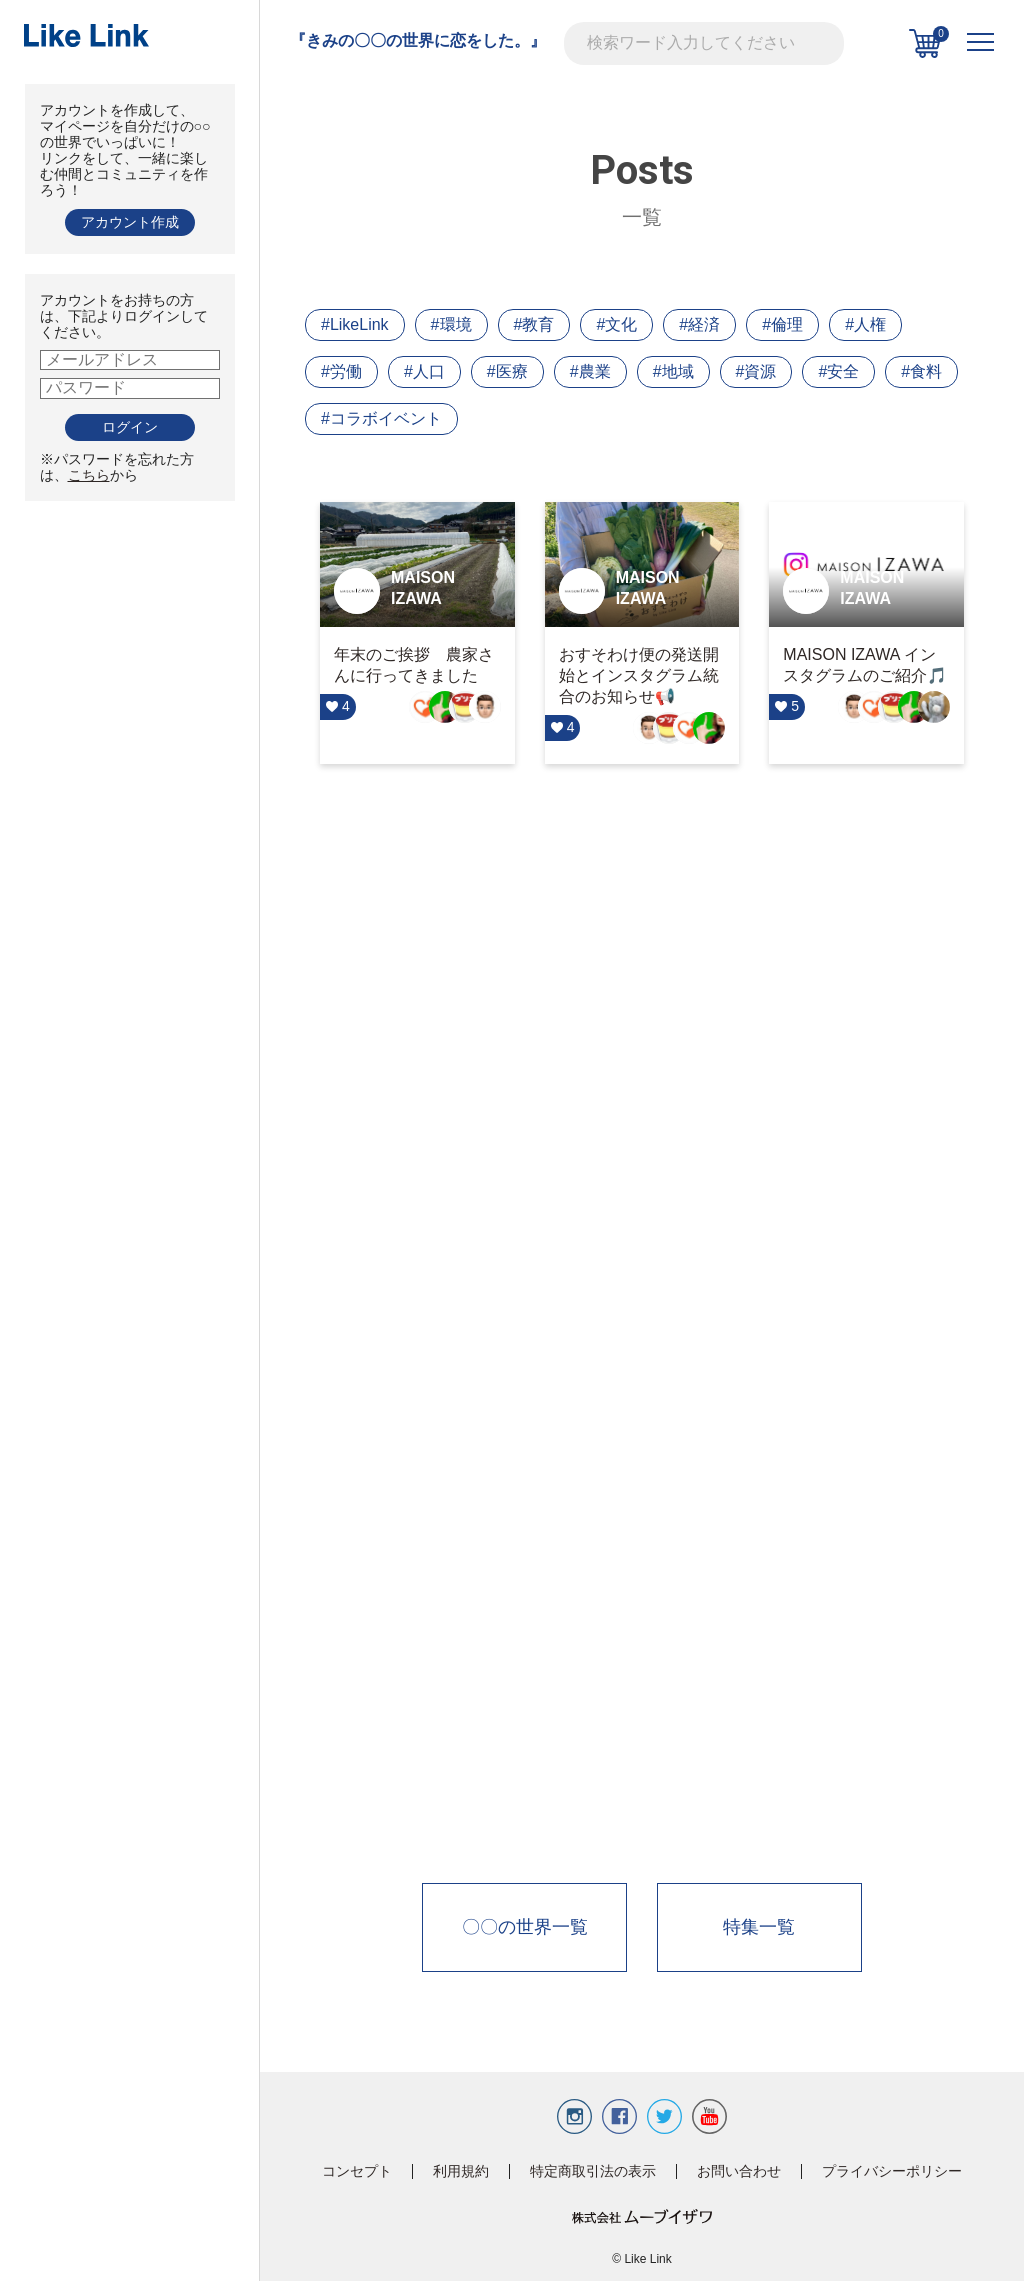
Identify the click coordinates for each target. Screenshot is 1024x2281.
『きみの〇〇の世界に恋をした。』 (418, 40)
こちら (89, 475)
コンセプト (357, 2171)
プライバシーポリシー (892, 2171)
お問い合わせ (739, 2171)
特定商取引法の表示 (593, 2171)
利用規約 (461, 2171)
